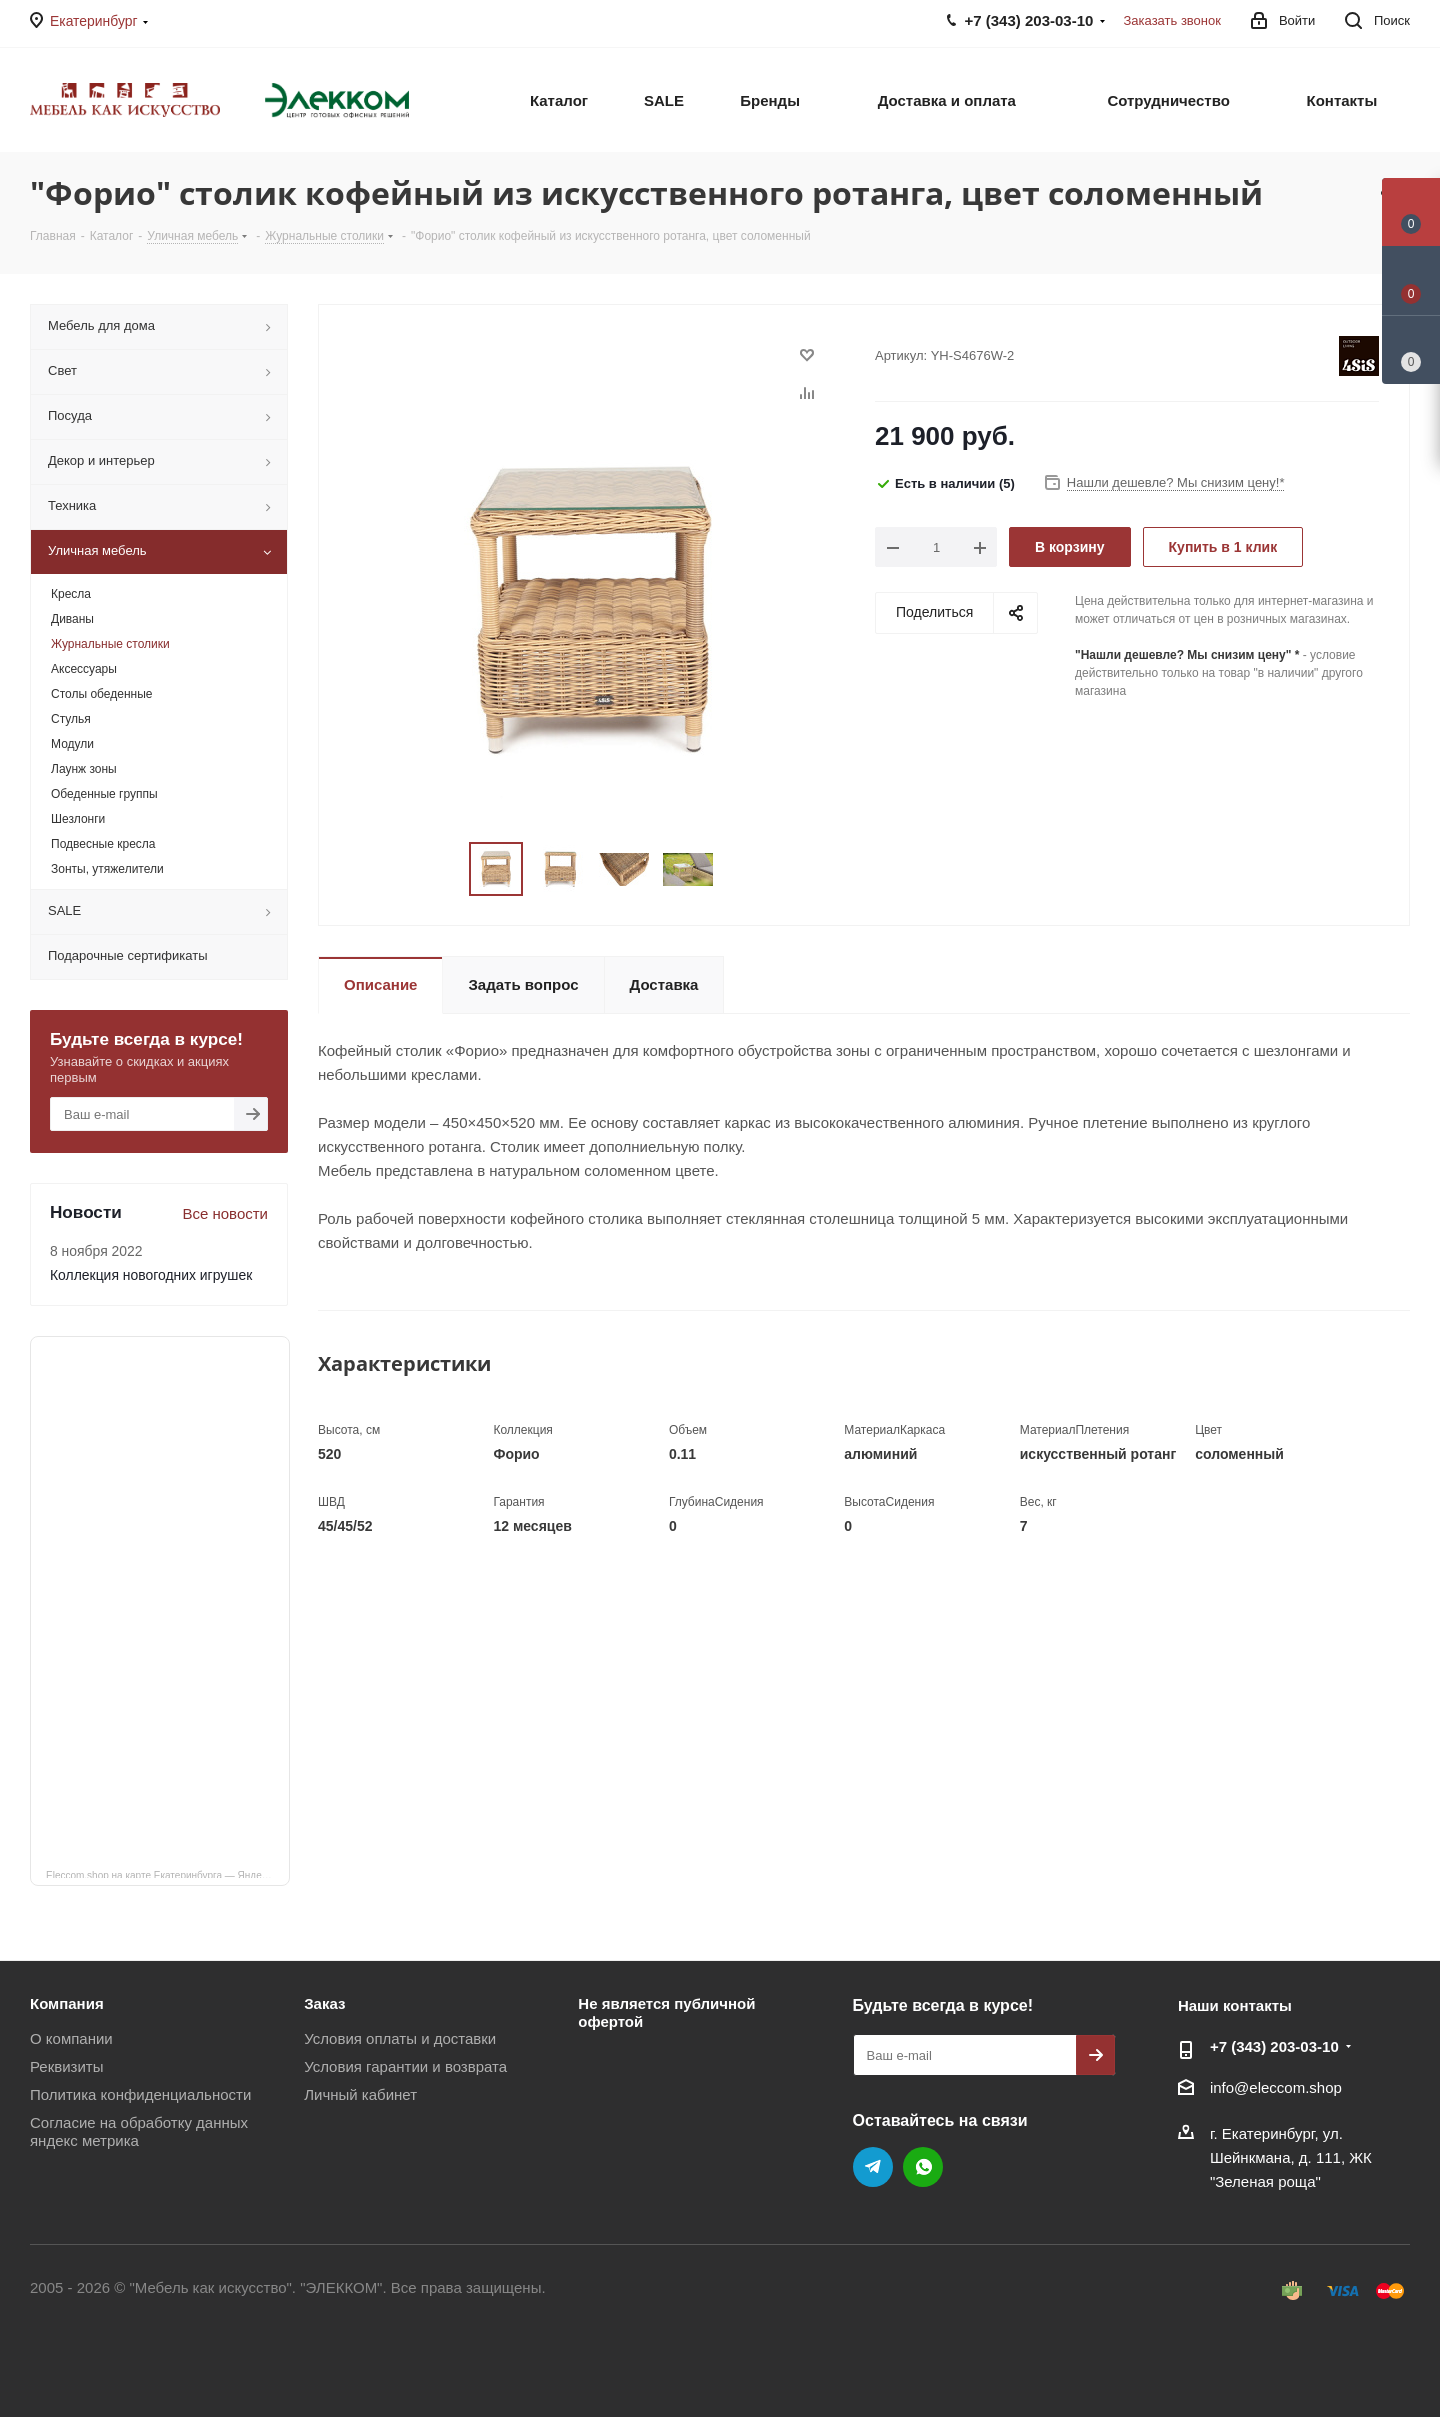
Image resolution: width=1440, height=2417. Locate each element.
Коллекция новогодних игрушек (151, 1275)
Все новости (225, 1213)
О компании (71, 2038)
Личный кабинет (360, 2094)
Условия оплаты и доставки (400, 2038)
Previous (445, 869)
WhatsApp (923, 2167)
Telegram (873, 2167)
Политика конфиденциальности (140, 2094)
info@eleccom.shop (1276, 2087)
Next (737, 869)
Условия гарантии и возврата (405, 2066)
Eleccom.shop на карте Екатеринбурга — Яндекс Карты (168, 1874)
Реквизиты (67, 2066)
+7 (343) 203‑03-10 (1274, 2046)
